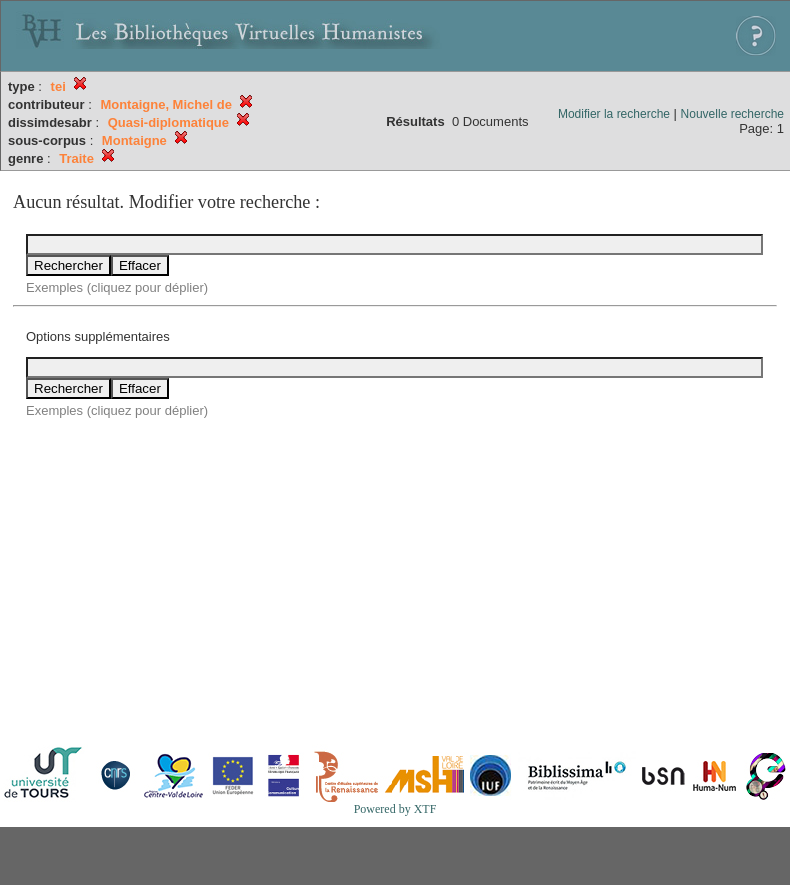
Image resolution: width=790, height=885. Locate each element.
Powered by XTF (395, 809)
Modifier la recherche (614, 114)
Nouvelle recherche (732, 114)
